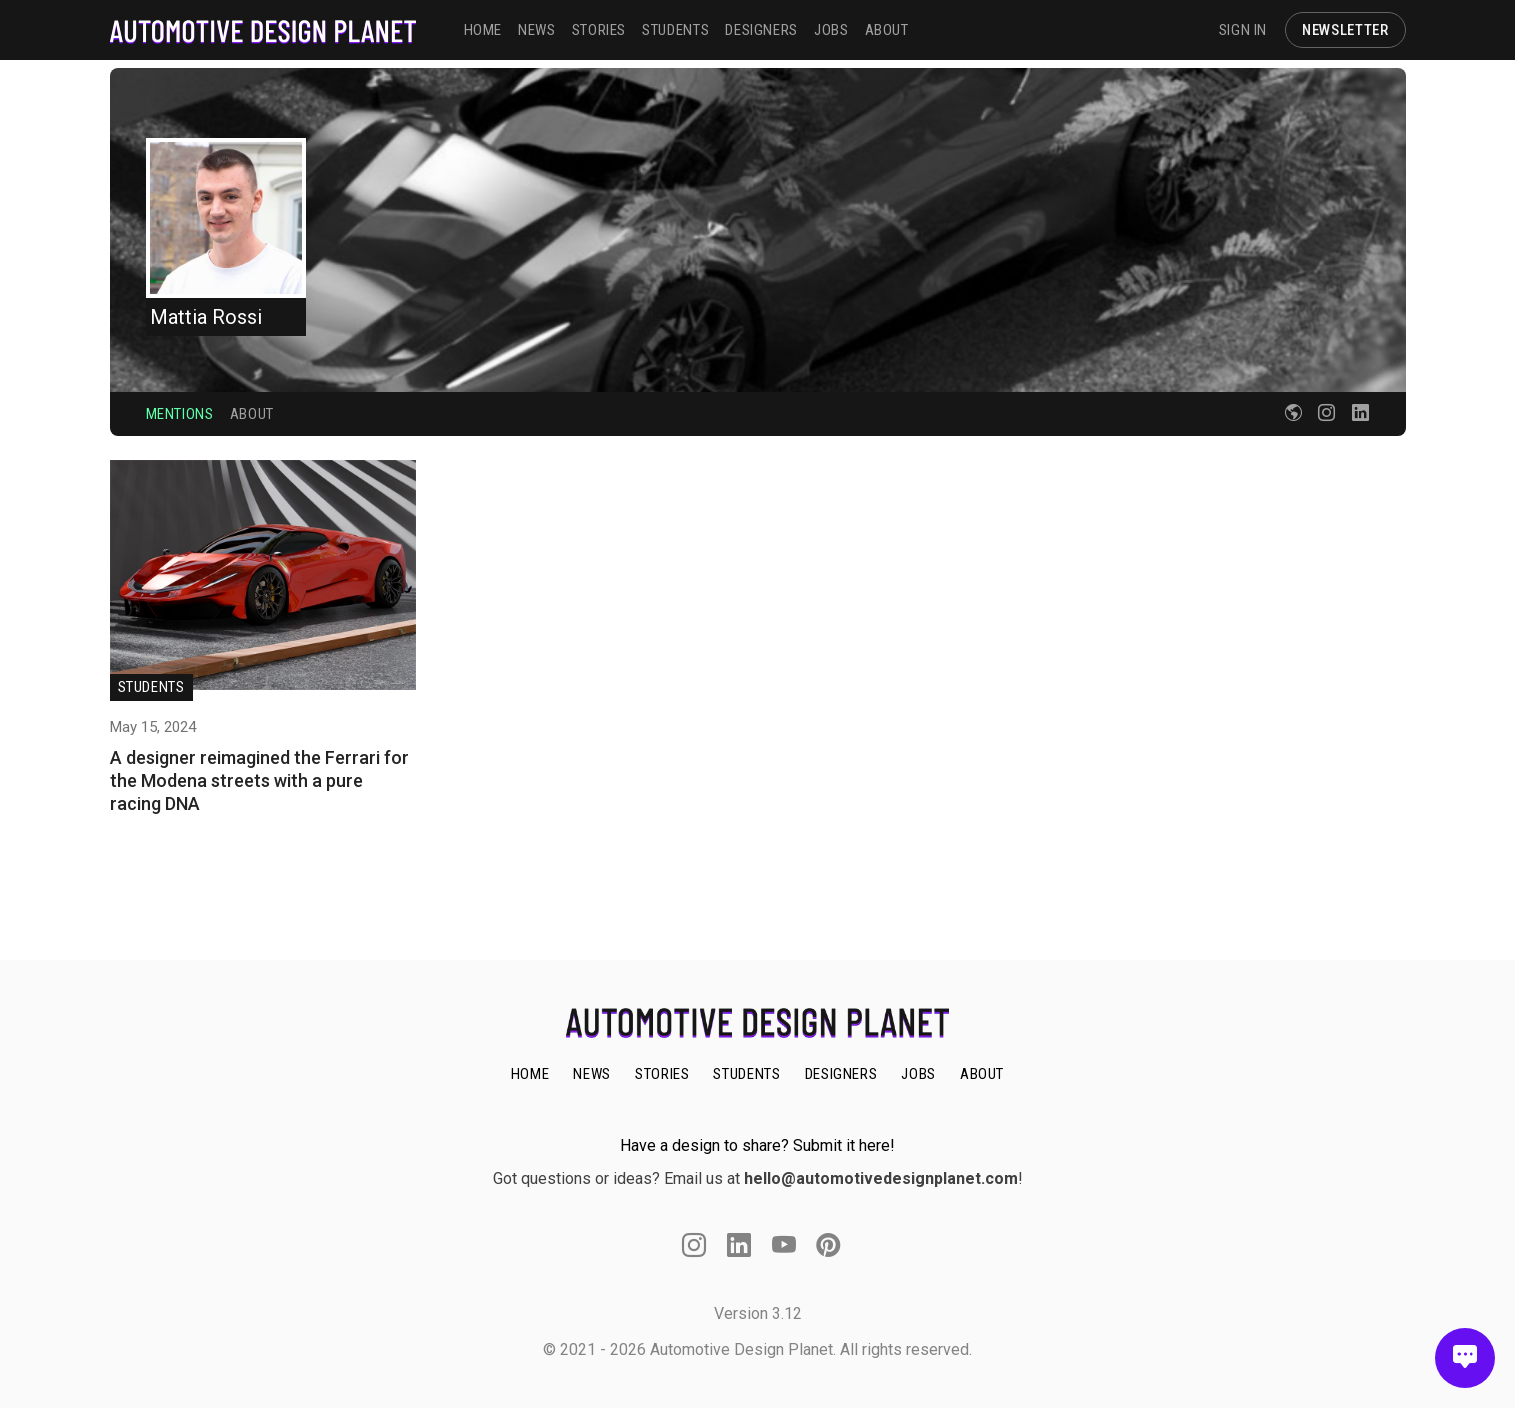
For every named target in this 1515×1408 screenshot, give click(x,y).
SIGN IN (1243, 30)
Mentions (180, 414)
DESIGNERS (761, 30)
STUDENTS (675, 30)
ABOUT (887, 30)
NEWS (537, 30)
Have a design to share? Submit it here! (757, 1145)
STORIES (599, 30)
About (252, 414)
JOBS (831, 30)
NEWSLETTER (1345, 30)
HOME (483, 30)
